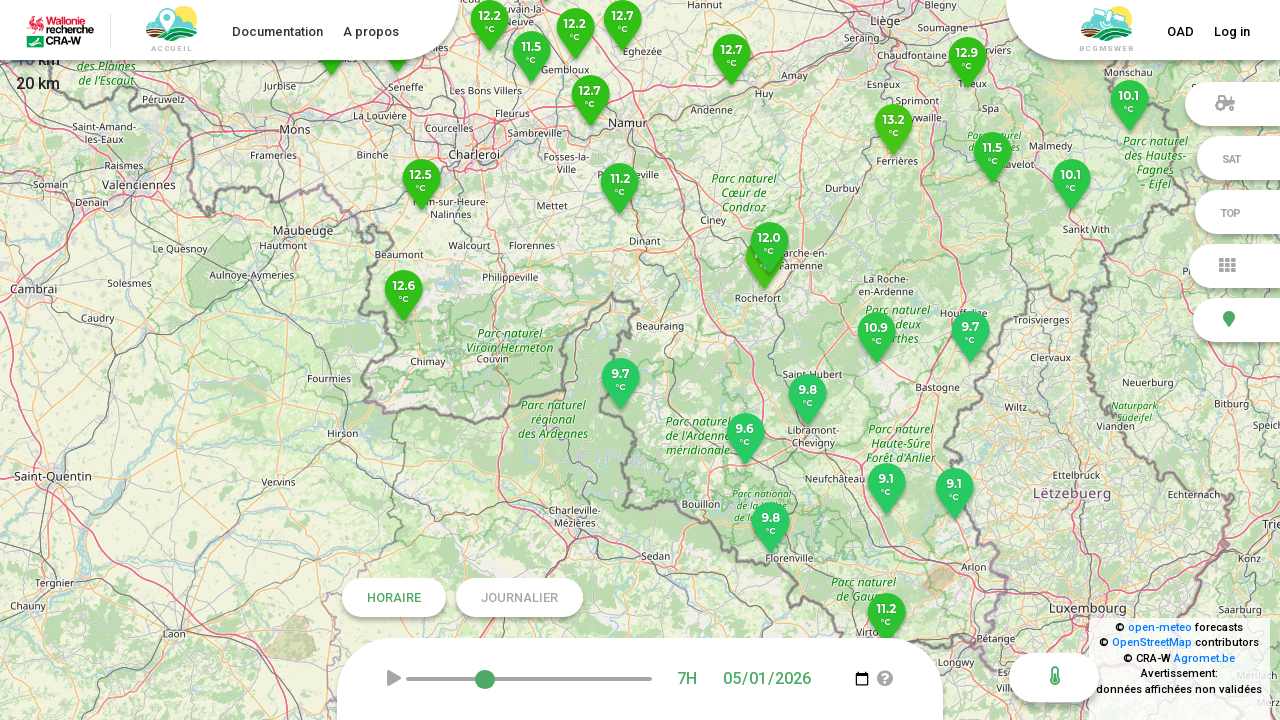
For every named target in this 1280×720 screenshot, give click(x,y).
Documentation (277, 31)
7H (687, 678)
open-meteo (1160, 627)
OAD (1180, 31)
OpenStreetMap (1152, 642)
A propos (371, 31)
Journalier (519, 597)
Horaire (394, 597)
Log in (1232, 31)
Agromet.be (1204, 658)
